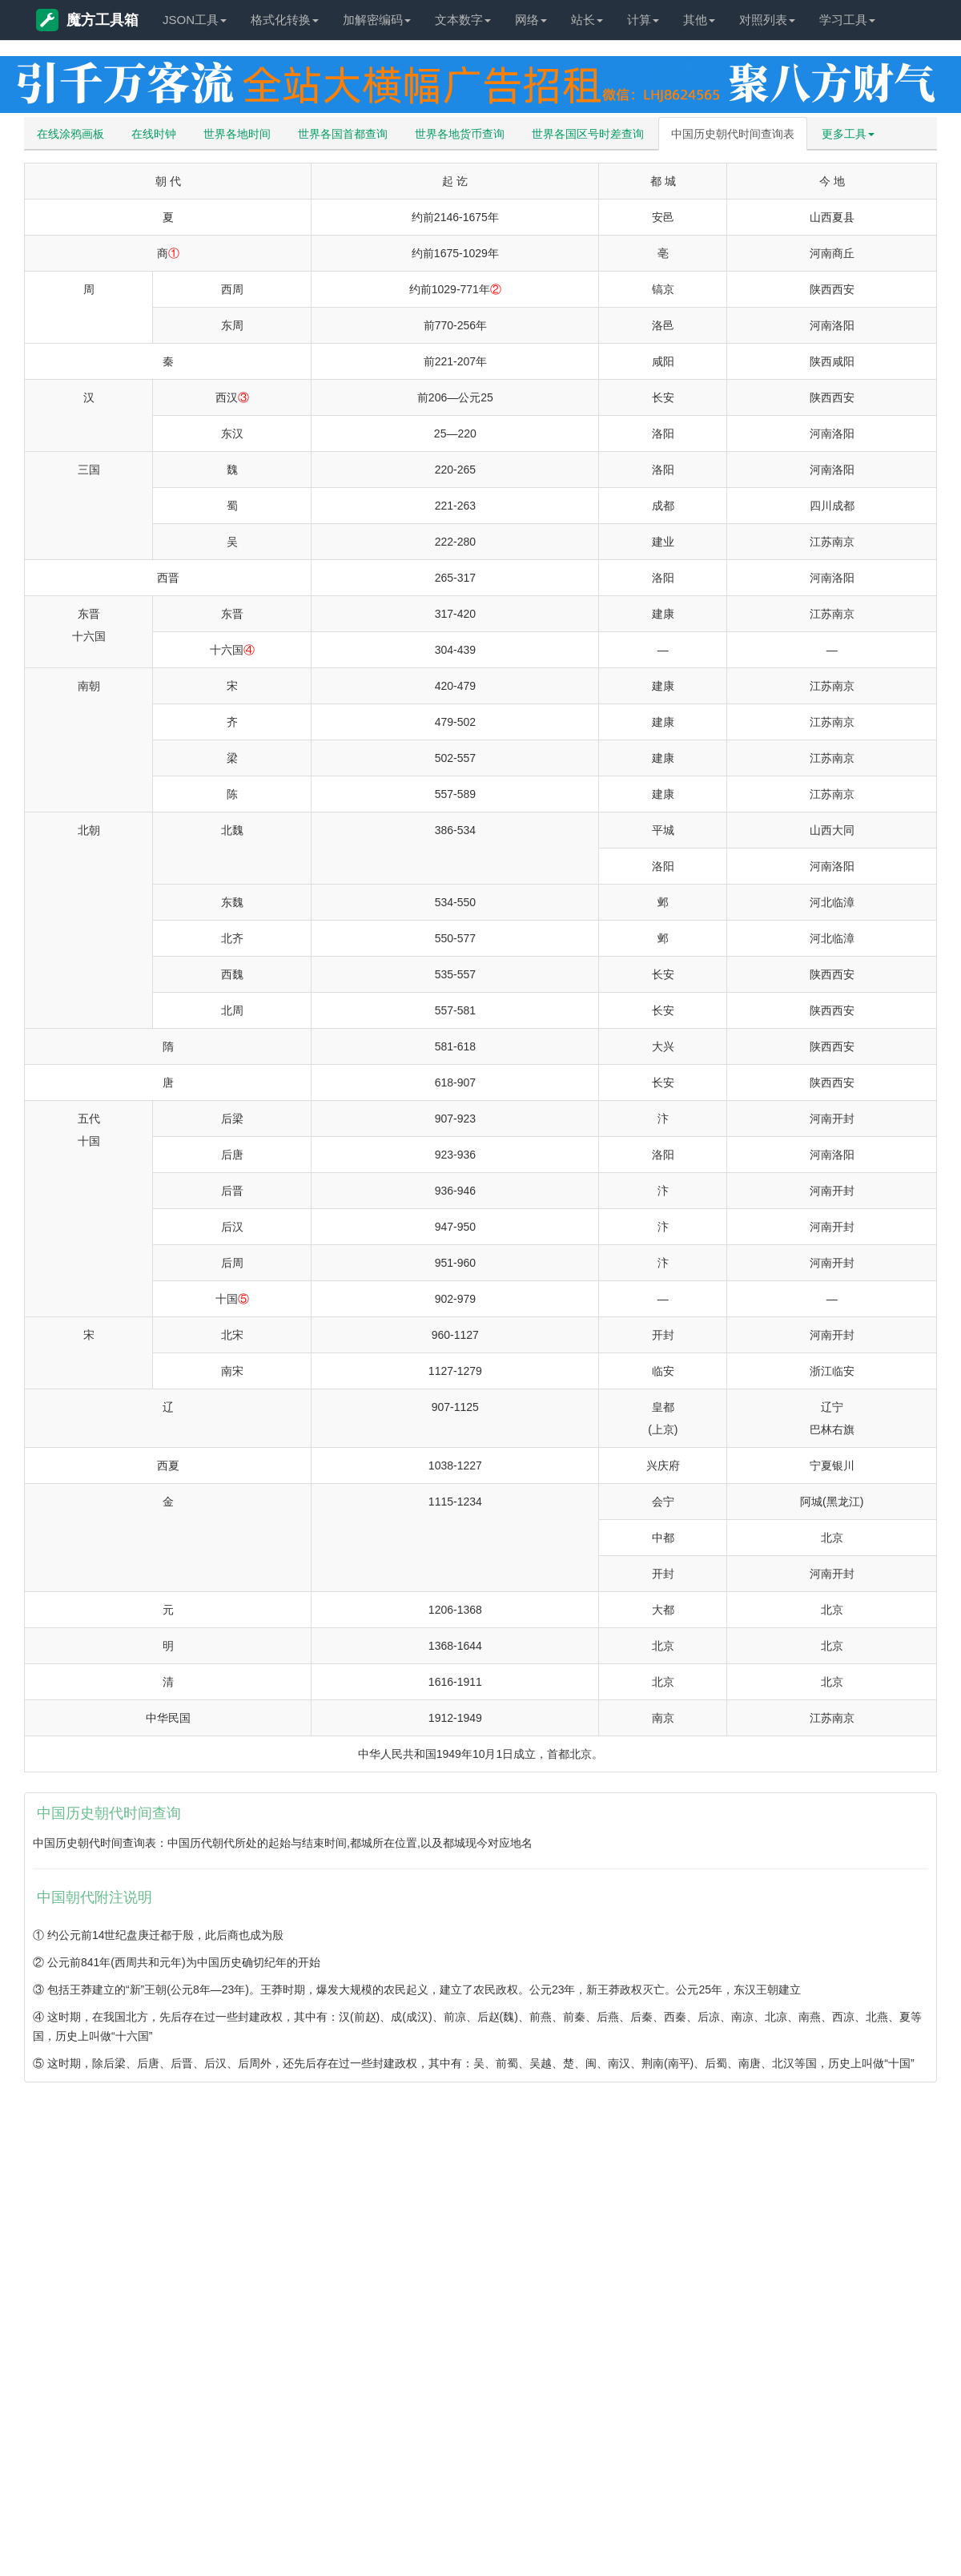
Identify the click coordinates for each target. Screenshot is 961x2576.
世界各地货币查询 (460, 133)
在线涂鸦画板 (70, 133)
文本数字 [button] (463, 19)
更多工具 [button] (848, 133)
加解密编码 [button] (377, 19)
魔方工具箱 (87, 20)
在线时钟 (153, 133)
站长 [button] (587, 19)
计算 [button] (643, 19)
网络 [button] (531, 19)
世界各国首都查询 (343, 133)
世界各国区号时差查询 (588, 133)
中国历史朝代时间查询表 (732, 133)
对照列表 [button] (767, 19)
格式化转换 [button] (285, 19)
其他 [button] (699, 19)
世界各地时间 (237, 133)
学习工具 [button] (847, 19)
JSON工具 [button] (195, 19)
